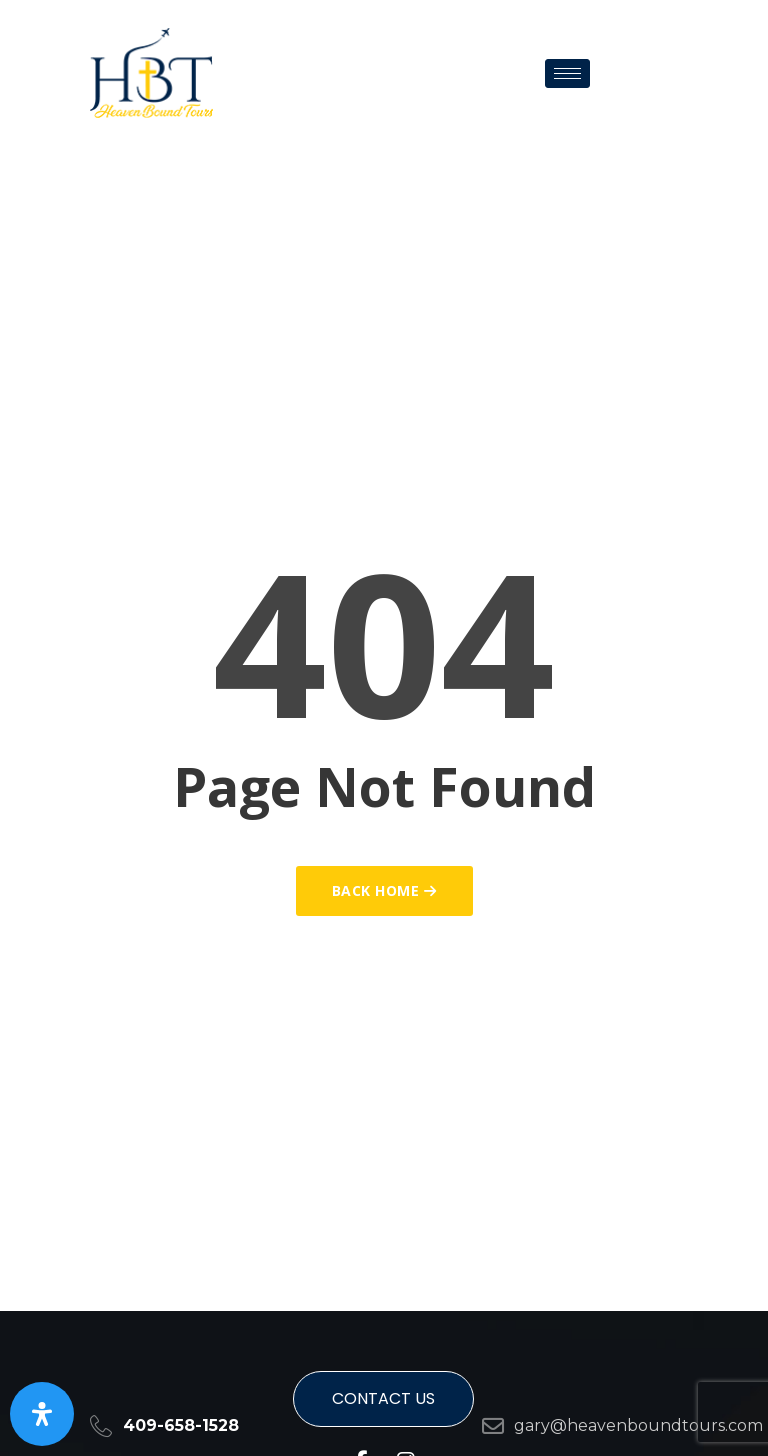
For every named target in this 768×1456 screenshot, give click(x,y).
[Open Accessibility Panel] (42, 1414)
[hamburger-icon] (567, 73)
